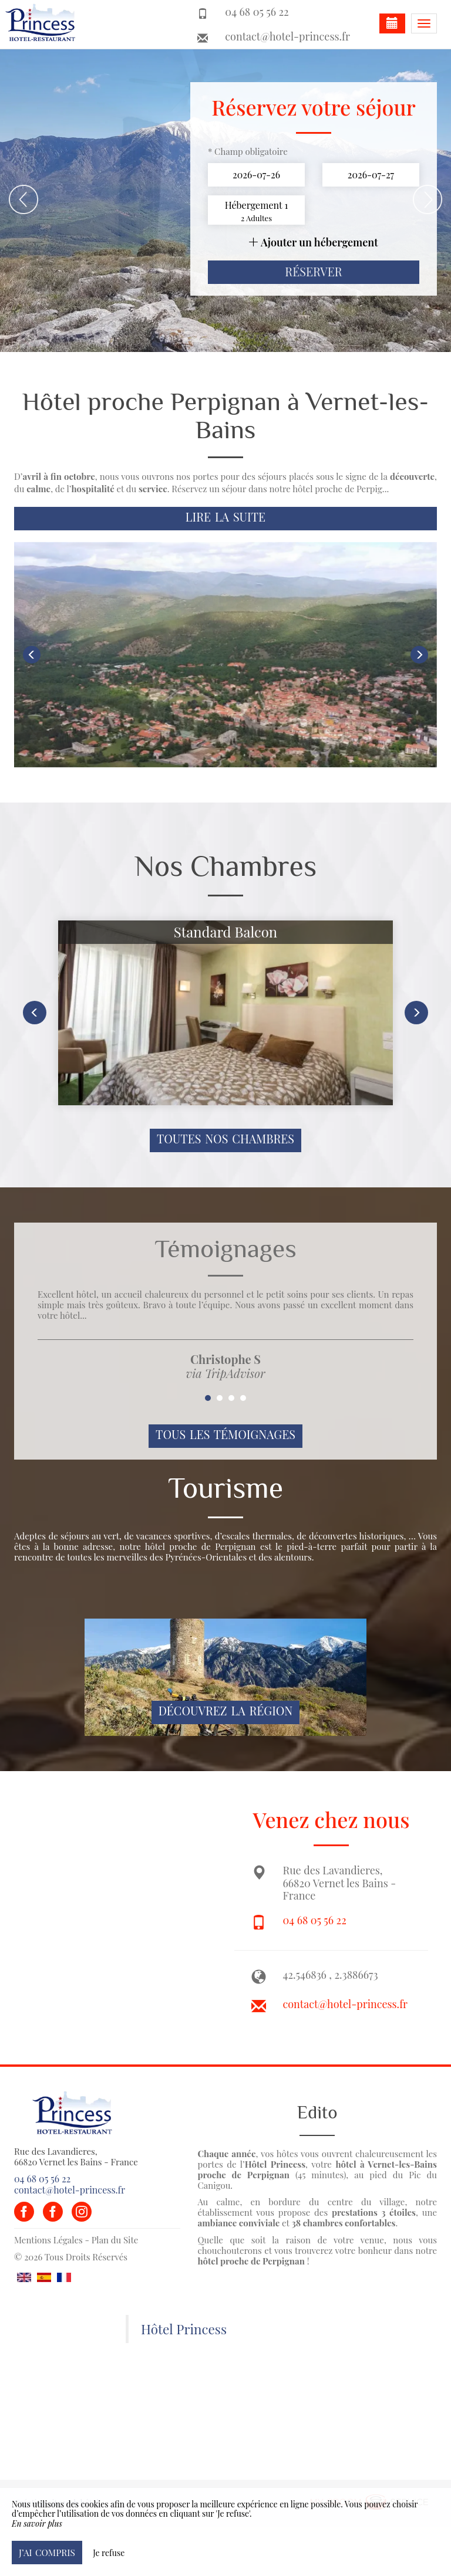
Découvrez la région (226, 1710)
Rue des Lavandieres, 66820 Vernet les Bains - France (76, 2156)
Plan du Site (115, 2240)
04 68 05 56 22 (314, 1920)
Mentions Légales (48, 2240)
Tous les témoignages (225, 1434)
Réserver (313, 271)
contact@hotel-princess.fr (287, 36)
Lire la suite (225, 516)
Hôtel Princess (184, 2329)
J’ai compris (47, 2552)
